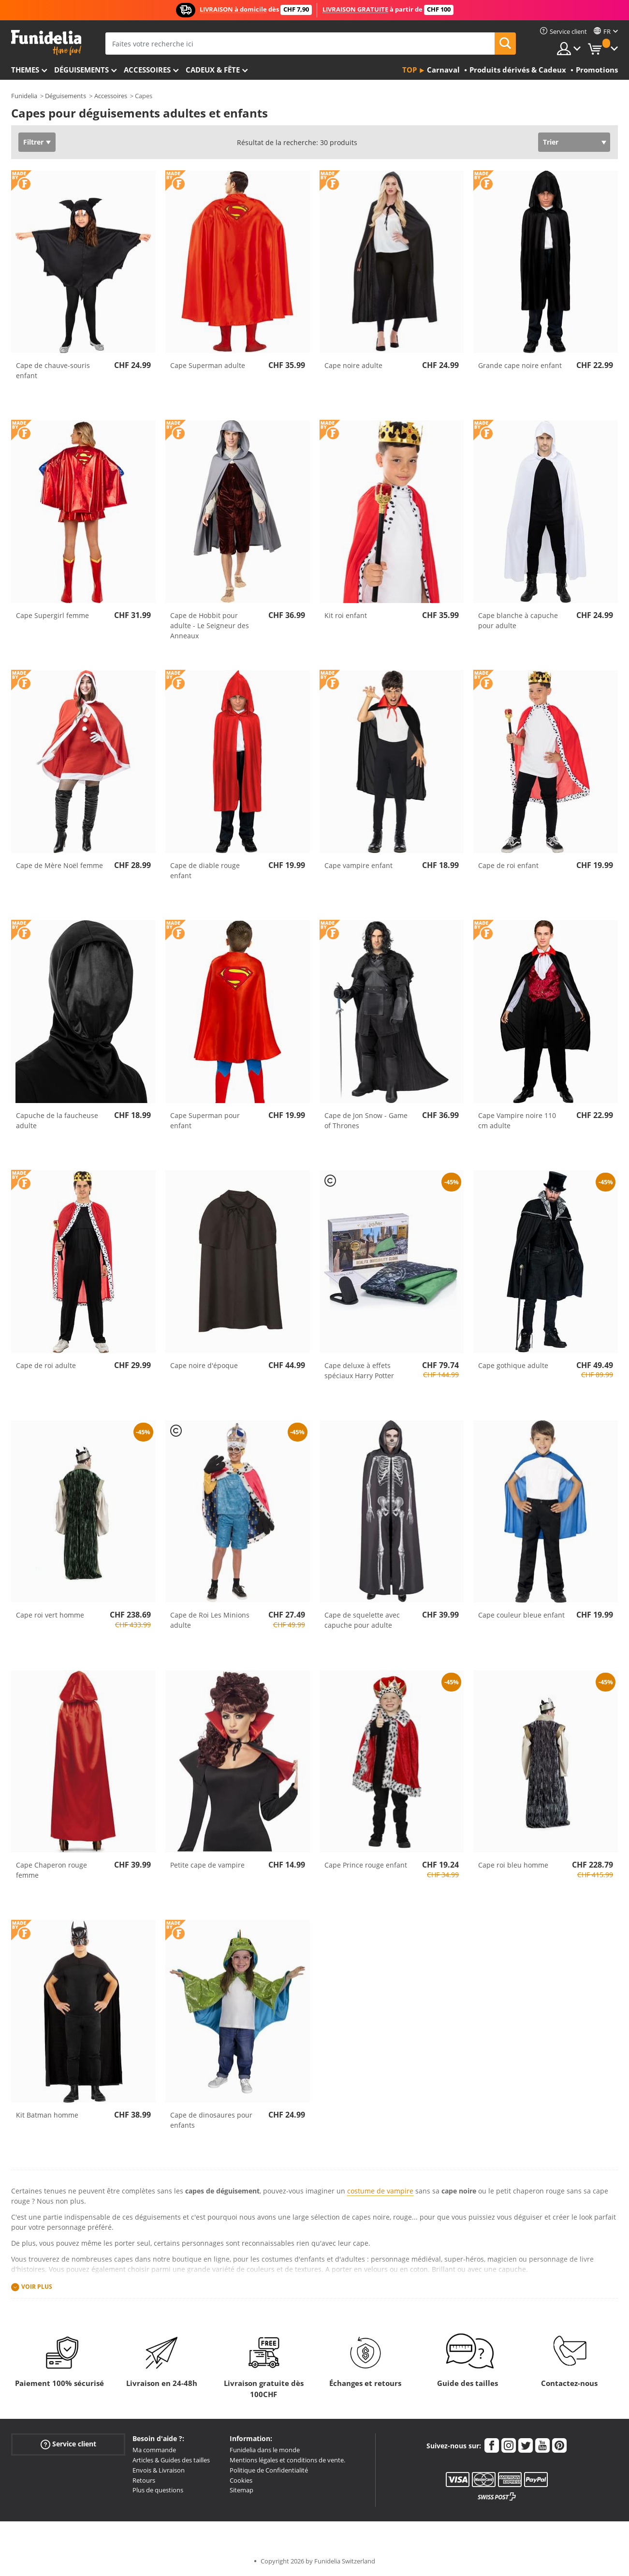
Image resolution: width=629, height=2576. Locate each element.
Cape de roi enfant (508, 865)
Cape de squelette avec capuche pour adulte (362, 1620)
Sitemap (241, 2490)
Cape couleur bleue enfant (521, 1614)
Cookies (241, 2480)
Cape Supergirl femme (52, 615)
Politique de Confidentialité (269, 2470)
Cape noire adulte (353, 365)
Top (409, 69)
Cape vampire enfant (358, 865)
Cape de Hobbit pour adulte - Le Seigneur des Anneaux (209, 625)
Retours (143, 2480)
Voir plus (36, 2287)
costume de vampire (380, 2190)
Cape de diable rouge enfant (205, 870)
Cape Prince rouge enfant (365, 1864)
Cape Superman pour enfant (205, 1120)
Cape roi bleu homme (513, 1864)
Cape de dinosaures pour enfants (211, 2120)
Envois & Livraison (158, 2470)
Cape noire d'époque (204, 1365)
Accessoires (147, 69)
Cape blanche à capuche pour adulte (518, 620)
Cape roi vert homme (50, 1614)
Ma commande (154, 2449)
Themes (25, 69)
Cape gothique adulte (513, 1365)
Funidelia (24, 95)
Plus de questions (157, 2490)
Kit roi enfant (345, 615)
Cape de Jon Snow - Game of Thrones (366, 1120)
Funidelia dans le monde (265, 2449)
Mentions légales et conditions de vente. (287, 2460)
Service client (68, 2444)
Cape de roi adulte (46, 1365)
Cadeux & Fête (213, 69)
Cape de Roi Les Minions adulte (209, 1620)
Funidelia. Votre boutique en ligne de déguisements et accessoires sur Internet (46, 43)
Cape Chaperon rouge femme (51, 1870)
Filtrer (33, 142)
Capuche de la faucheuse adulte (57, 1120)
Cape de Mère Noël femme (59, 865)
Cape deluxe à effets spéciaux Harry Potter (359, 1370)
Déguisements (81, 69)
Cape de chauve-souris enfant (53, 370)
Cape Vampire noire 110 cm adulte (517, 1120)
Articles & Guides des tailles (171, 2460)
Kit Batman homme (47, 2115)
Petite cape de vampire (207, 1864)
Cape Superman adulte (207, 365)
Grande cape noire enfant (520, 365)
